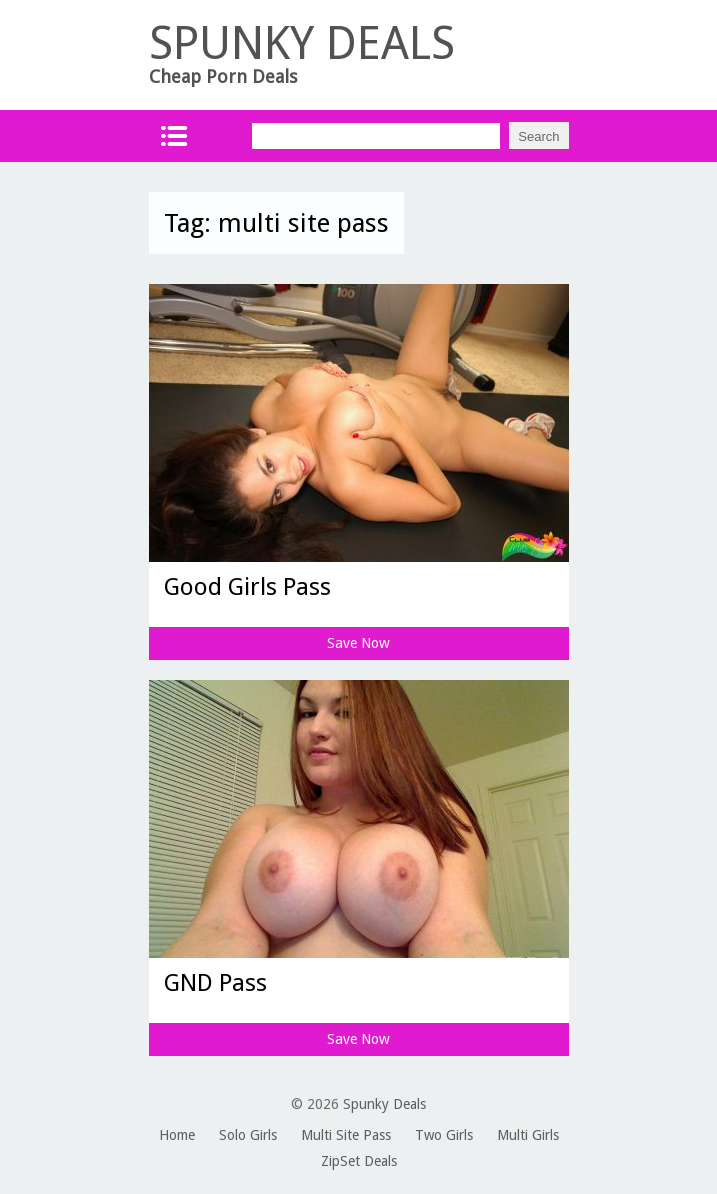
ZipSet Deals (359, 1161)
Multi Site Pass (346, 1135)
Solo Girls (248, 1135)
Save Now (358, 643)
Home (177, 1135)
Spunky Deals (384, 1104)
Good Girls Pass (247, 587)
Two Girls (444, 1135)
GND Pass (215, 983)
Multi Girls (528, 1135)
